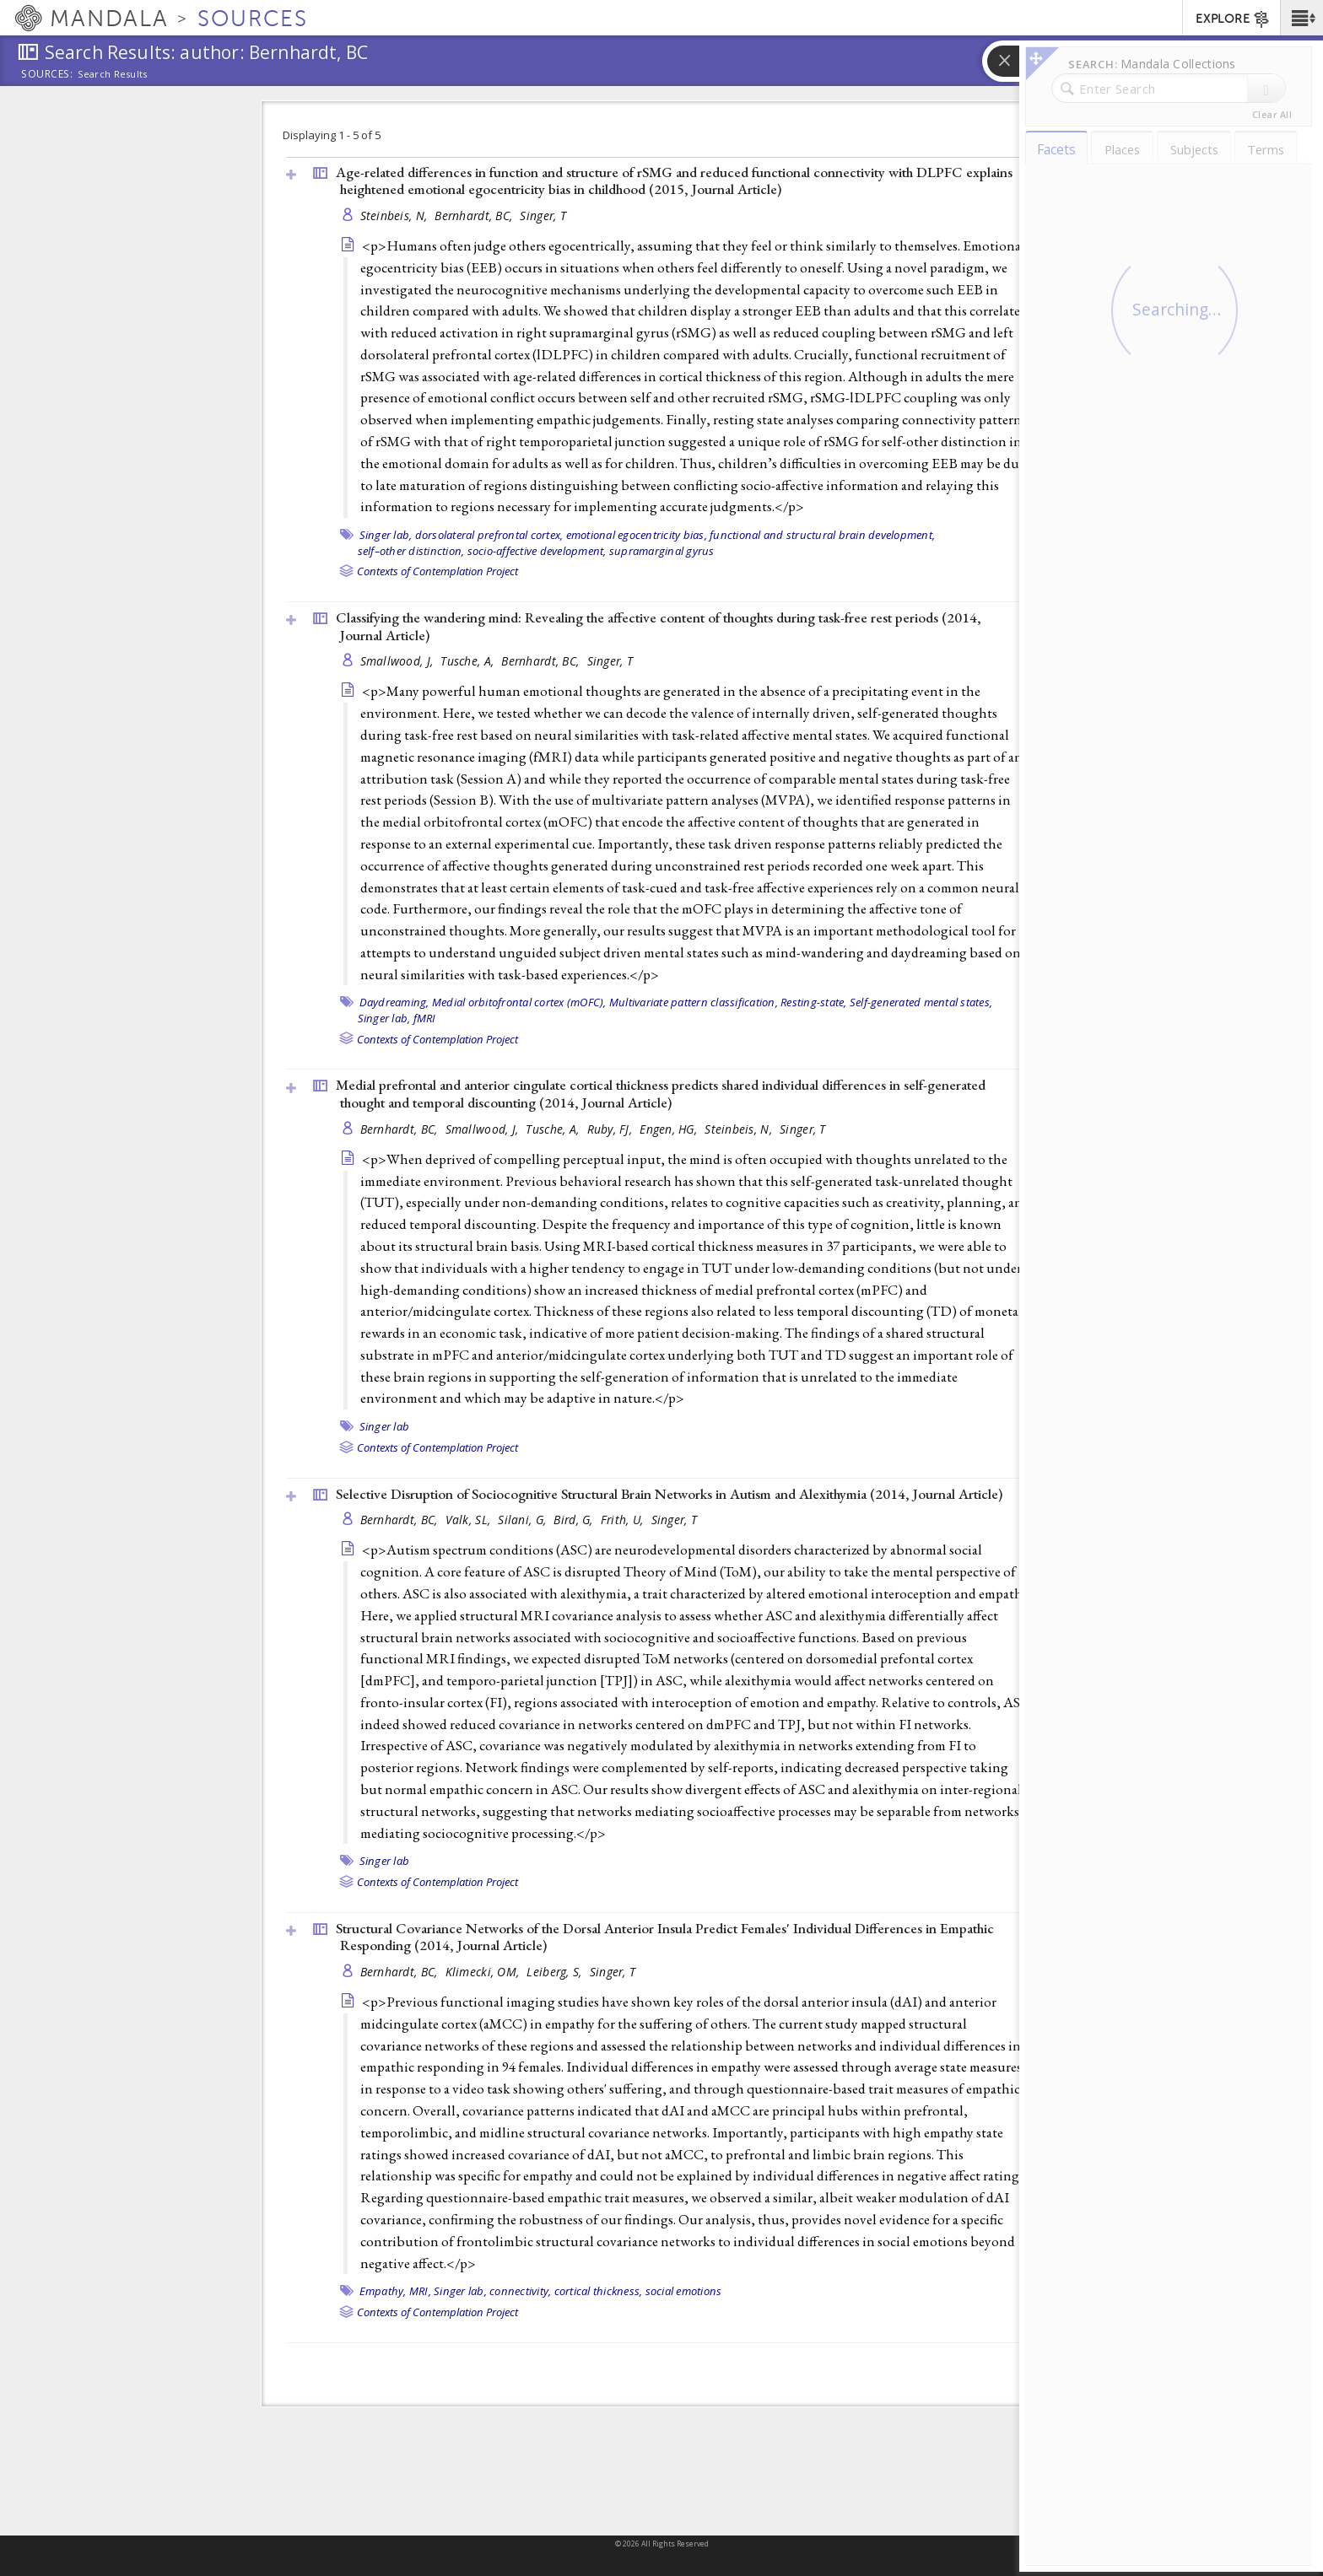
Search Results (113, 74)
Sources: (47, 75)
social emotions (683, 2290)
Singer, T (542, 215)
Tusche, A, (468, 661)
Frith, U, (624, 1520)
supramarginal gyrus (662, 550)
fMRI (424, 1018)
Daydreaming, (394, 1002)
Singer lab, (386, 534)
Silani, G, (523, 1520)
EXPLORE (1233, 19)
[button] (1301, 17)
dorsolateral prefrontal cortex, (489, 534)
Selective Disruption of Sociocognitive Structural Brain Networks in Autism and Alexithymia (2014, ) (669, 1494)
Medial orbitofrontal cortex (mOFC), (519, 1002)
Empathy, (383, 2290)
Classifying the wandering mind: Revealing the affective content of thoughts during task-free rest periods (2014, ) (658, 626)
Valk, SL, (470, 1520)
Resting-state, (813, 1002)
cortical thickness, (598, 2290)
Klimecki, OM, (484, 1972)
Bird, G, (575, 1520)
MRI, (420, 2290)
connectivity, (520, 2290)
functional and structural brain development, (822, 534)
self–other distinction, (411, 550)
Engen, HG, (670, 1129)
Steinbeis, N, (395, 215)
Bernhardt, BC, (475, 215)
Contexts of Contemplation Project (437, 571)
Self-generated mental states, (921, 1002)
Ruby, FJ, (611, 1129)
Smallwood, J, (398, 661)
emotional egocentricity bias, (636, 534)
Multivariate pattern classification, (693, 1002)
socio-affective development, (537, 550)
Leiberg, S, (555, 1972)
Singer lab (384, 1426)
